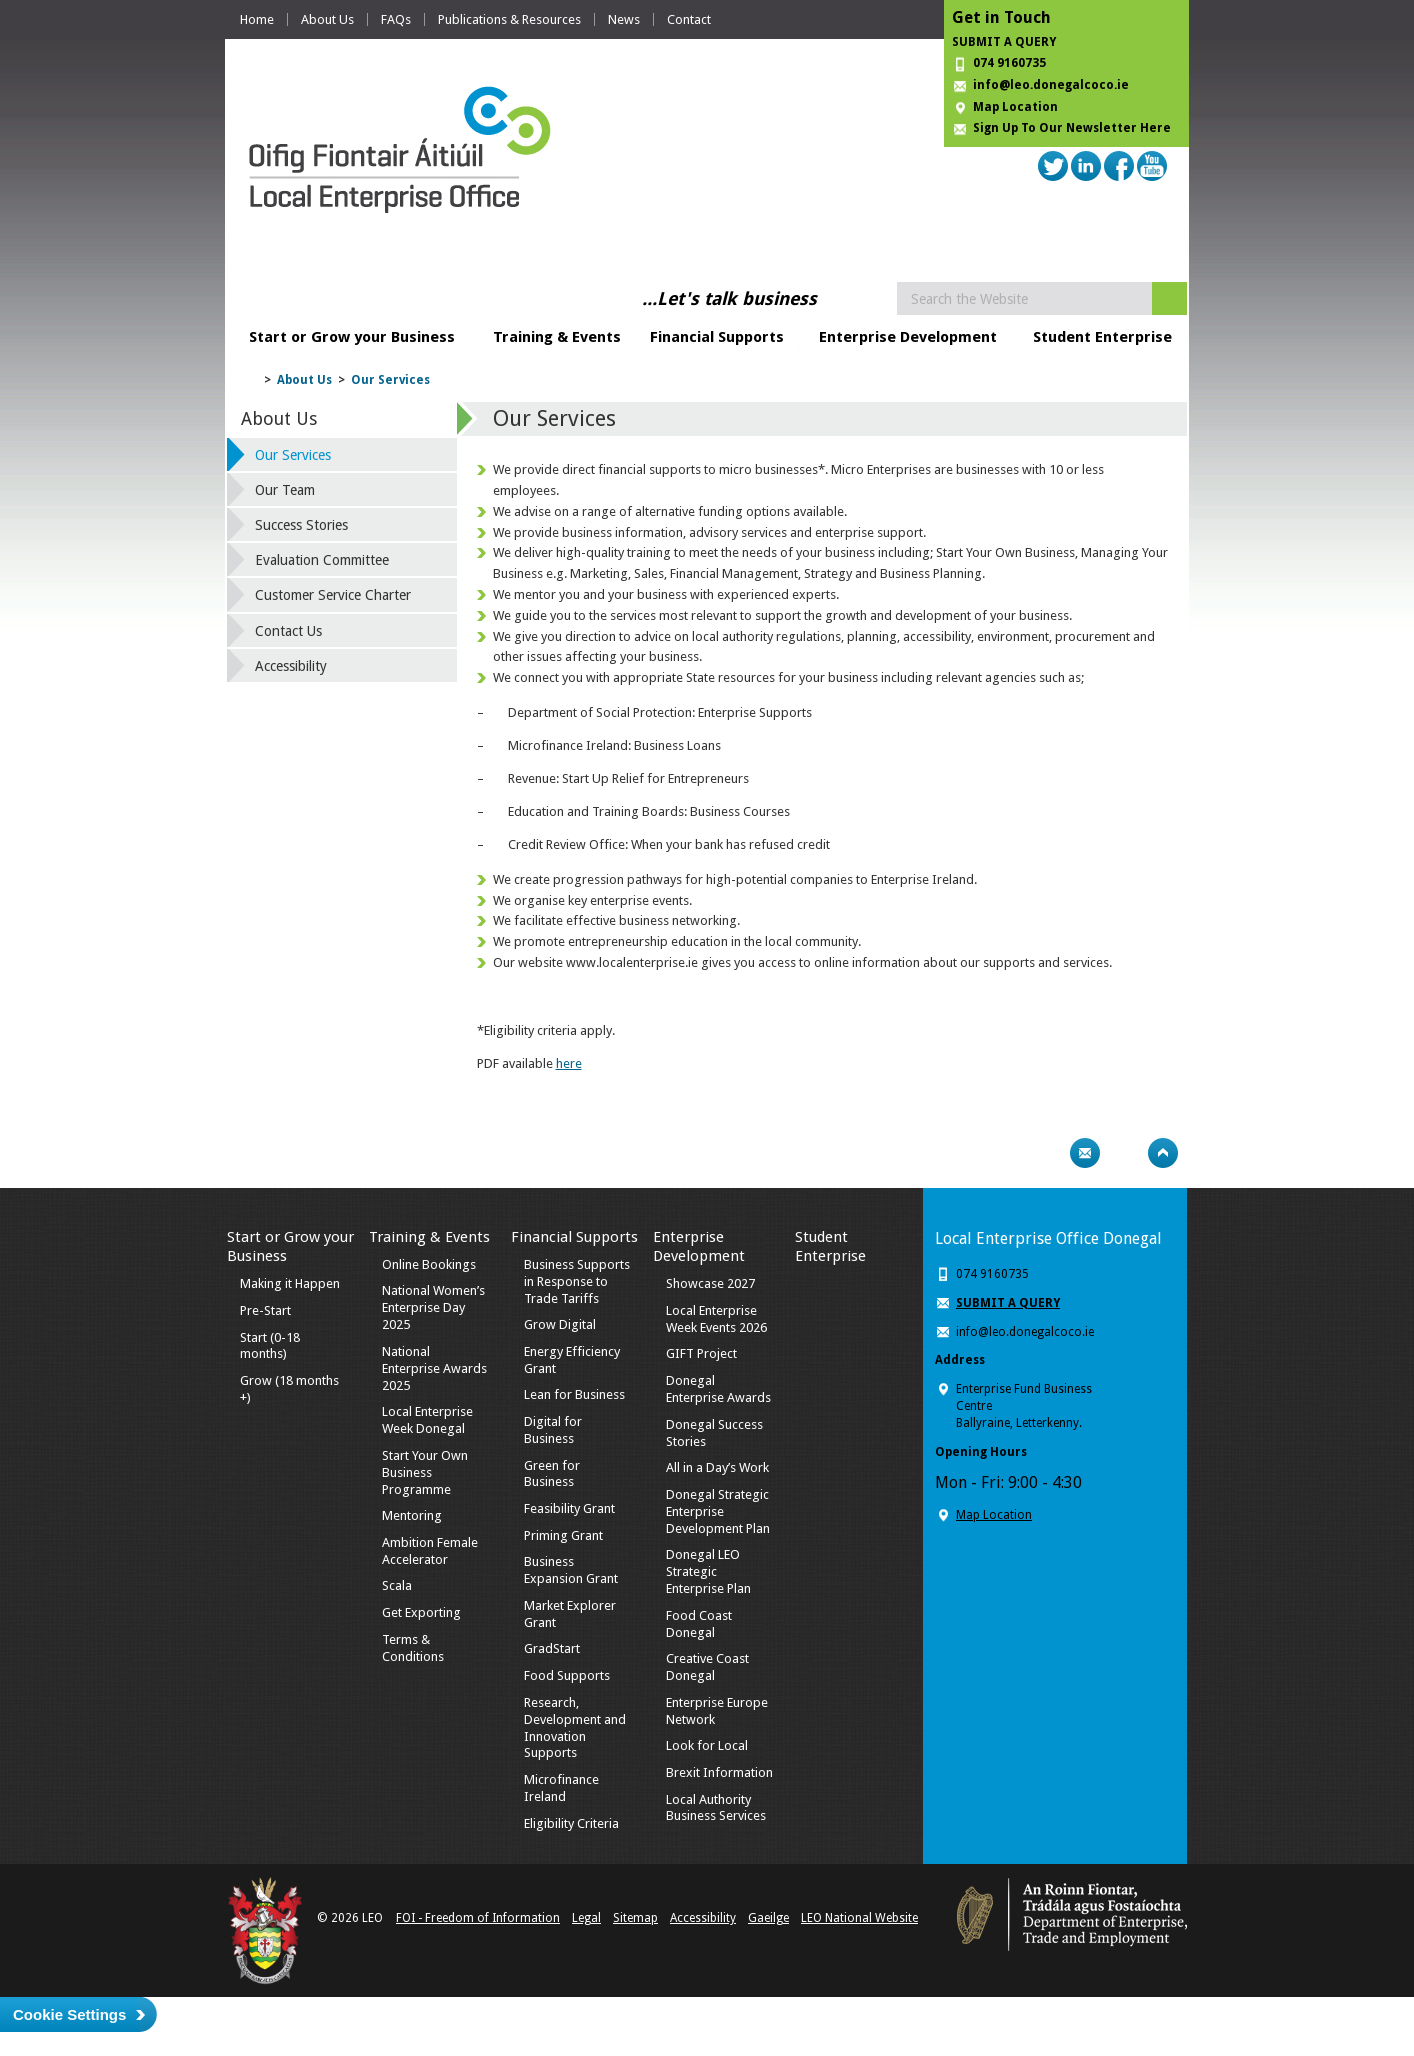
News (624, 19)
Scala (397, 1585)
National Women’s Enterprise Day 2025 (433, 1307)
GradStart (552, 1648)
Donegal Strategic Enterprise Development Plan (718, 1511)
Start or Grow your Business (352, 337)
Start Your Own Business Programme (425, 1472)
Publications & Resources (509, 19)
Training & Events (557, 337)
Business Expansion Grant (571, 1570)
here (569, 1063)
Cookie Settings (69, 2014)
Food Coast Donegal (699, 1624)
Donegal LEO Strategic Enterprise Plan (708, 1571)
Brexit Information (719, 1772)
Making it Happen (290, 1283)
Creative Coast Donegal (707, 1667)
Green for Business (552, 1474)
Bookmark (1124, 1153)
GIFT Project (701, 1353)
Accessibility (291, 666)
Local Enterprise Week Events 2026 (716, 1319)
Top (1163, 1153)
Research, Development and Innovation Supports (575, 1728)
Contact (689, 19)
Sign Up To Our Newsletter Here (1072, 128)
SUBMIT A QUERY (1004, 42)
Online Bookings (429, 1264)
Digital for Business (553, 1430)
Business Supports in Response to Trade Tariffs (577, 1281)
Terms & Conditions (413, 1648)
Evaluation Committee (322, 560)
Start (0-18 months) (270, 1346)
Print (1046, 1153)
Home (257, 19)
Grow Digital (560, 1324)
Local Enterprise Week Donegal (427, 1420)
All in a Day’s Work (717, 1467)
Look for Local (707, 1745)
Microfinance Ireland (561, 1788)
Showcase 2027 (710, 1283)
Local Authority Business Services (716, 1808)
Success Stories (301, 525)
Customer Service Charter (333, 595)
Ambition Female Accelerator (430, 1551)
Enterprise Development (908, 337)
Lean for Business (574, 1394)
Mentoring (412, 1515)
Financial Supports (717, 337)
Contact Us (288, 631)
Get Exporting (421, 1612)
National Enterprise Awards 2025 (434, 1368)
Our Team (285, 490)
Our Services (390, 380)
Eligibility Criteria (571, 1823)
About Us (327, 19)
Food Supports (567, 1675)
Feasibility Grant (569, 1508)
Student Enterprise (1102, 337)
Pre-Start (265, 1310)
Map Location (1015, 107)
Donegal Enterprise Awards (718, 1389)
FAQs (396, 19)
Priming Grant (563, 1535)
